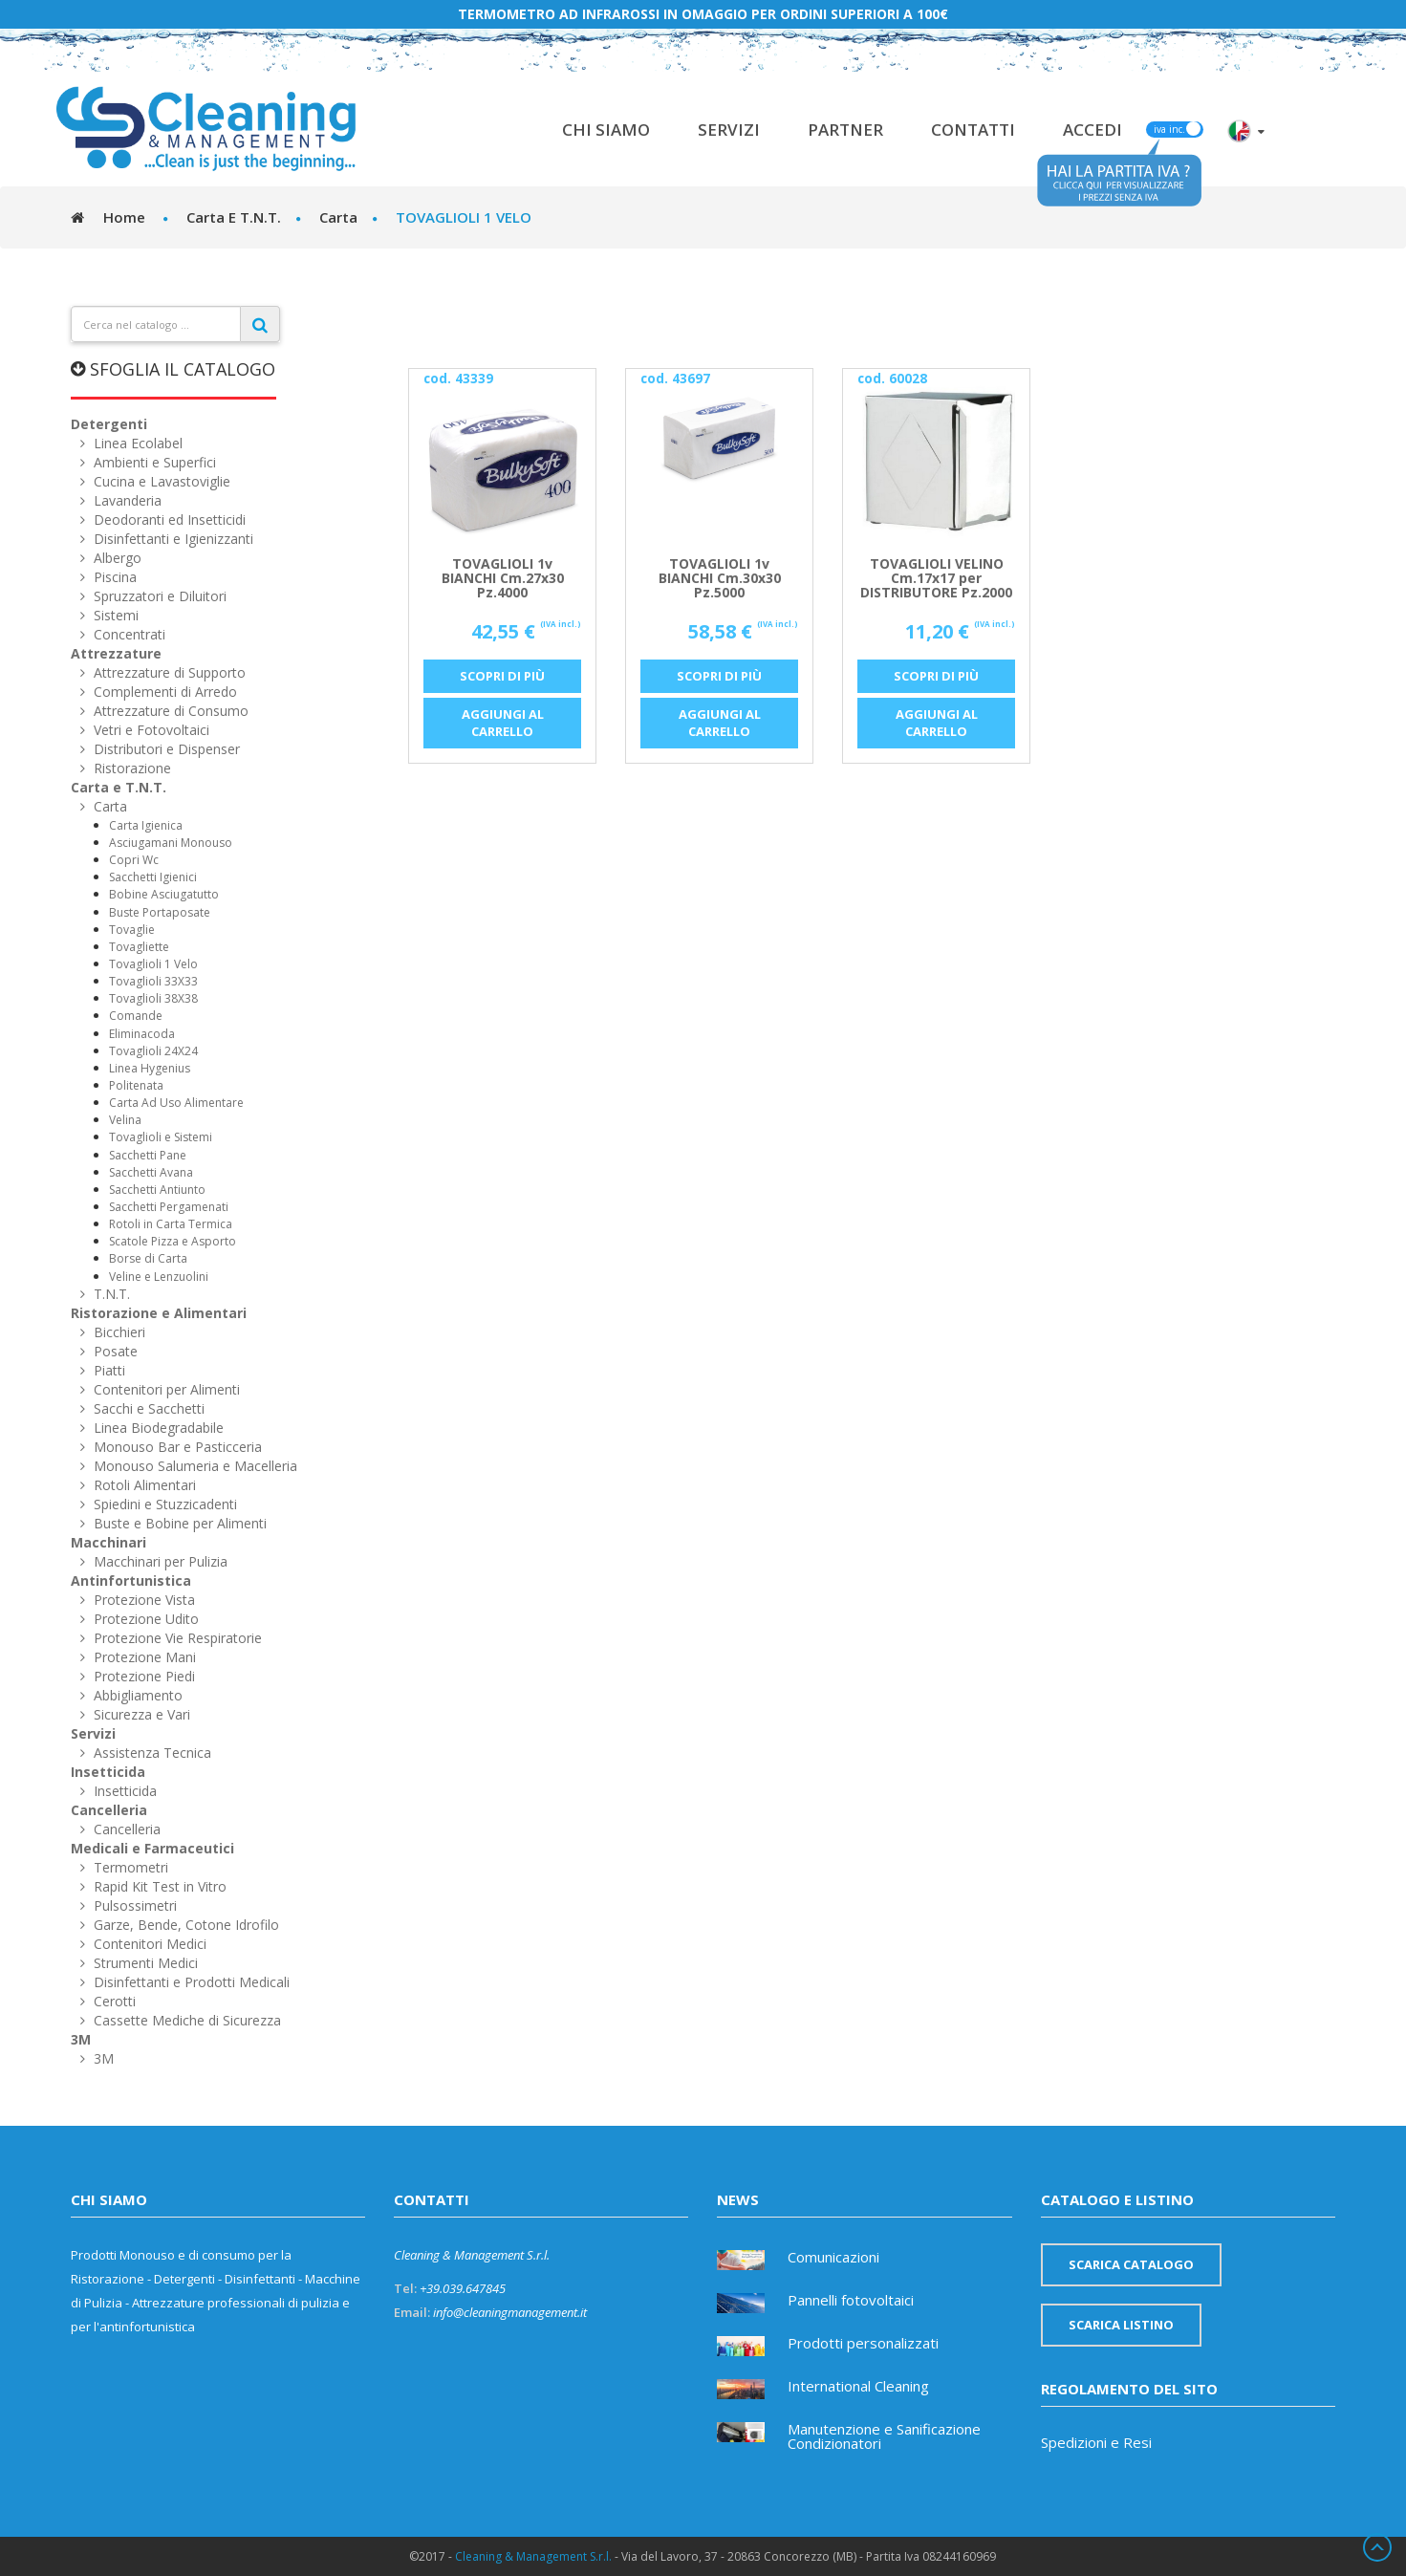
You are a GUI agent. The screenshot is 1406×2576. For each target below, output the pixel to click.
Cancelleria (109, 1810)
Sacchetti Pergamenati (168, 1207)
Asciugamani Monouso (170, 842)
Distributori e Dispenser (165, 749)
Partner (845, 130)
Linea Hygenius (149, 1068)
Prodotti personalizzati (863, 2344)
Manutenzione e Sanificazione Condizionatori (884, 2437)
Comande (135, 1015)
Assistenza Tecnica (150, 1752)
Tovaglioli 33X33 (153, 981)
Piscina (113, 577)
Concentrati (127, 634)
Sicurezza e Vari (140, 1714)
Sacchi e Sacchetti (147, 1408)
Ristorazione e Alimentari (159, 1313)
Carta (108, 806)
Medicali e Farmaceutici (152, 1848)
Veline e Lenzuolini (158, 1276)
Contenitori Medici (148, 1944)
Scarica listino (1121, 2324)
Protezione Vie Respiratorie (176, 1638)
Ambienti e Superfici (153, 462)
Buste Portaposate (159, 912)
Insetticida (108, 1772)
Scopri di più (502, 675)
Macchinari (108, 1542)
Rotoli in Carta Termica (170, 1224)
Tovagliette (139, 947)
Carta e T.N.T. (118, 787)
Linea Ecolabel (136, 443)
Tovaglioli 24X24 (153, 1051)
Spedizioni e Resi (1096, 2442)
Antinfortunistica (131, 1580)
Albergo (115, 558)
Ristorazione (130, 768)
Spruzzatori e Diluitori (158, 596)
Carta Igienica (146, 825)
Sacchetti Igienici (153, 877)
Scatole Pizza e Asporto (172, 1241)
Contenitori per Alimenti (165, 1389)
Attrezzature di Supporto (168, 672)
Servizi (729, 130)
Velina (125, 1120)
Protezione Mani (143, 1657)
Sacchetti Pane (147, 1155)
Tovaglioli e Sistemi (160, 1137)
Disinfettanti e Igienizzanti (171, 539)
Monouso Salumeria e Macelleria (193, 1466)
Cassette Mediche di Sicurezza (185, 2020)
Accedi (1092, 130)
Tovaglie (132, 929)
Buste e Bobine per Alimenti (178, 1523)
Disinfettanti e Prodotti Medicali (190, 1982)
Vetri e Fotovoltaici (149, 730)
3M (81, 2039)
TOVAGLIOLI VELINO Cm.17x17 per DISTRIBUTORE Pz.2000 (936, 578)
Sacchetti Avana (151, 1172)
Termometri (129, 1867)
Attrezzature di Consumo (169, 711)
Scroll (1377, 2547)
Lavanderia (126, 500)
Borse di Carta (148, 1258)
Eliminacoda (142, 1034)
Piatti (107, 1370)
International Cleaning (858, 2387)
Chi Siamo (606, 130)
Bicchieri (117, 1332)
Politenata (136, 1085)
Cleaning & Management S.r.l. (533, 2556)
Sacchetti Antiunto (157, 1189)
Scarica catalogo (1131, 2264)
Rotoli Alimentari (143, 1485)
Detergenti (109, 424)
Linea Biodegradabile (157, 1427)
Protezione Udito (144, 1619)
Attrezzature (116, 653)
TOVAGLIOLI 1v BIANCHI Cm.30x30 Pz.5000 (720, 578)
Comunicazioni (833, 2258)
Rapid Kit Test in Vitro (158, 1886)
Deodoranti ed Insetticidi (168, 519)
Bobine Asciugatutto (164, 894)
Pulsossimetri (133, 1905)
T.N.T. (110, 1294)
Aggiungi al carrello (503, 723)
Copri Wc (134, 860)
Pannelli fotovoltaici (851, 2301)
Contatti (973, 130)
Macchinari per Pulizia (158, 1561)
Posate (114, 1351)
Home (124, 217)
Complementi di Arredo (163, 691)
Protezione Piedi (142, 1676)
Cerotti (113, 2001)
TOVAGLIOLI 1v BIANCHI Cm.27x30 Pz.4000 (503, 578)
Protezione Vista (142, 1600)
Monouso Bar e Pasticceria (176, 1447)
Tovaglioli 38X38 (153, 998)
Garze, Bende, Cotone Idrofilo (184, 1925)
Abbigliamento (136, 1695)
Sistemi (114, 615)
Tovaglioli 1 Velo (153, 964)
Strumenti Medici (144, 1963)
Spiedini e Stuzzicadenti (163, 1504)
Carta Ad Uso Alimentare (176, 1102)
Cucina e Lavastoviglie (160, 481)
